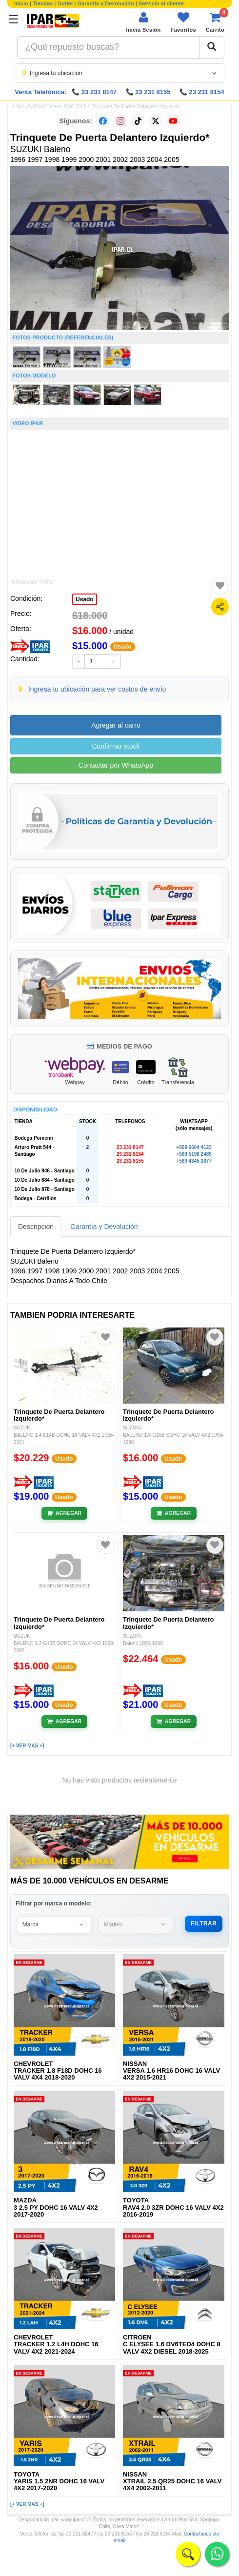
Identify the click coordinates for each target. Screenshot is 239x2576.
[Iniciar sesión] (143, 22)
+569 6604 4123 (194, 1147)
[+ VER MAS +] (27, 1745)
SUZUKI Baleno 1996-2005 (56, 106)
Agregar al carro (115, 725)
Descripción (36, 1226)
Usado (85, 599)
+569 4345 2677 (194, 1161)
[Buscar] (211, 47)
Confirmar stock (115, 746)
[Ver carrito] (215, 22)
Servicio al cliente (161, 3)
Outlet (65, 3)
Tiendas (43, 3)
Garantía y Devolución (106, 3)
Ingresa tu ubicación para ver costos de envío (97, 689)
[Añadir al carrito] (64, 1513)
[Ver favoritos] (183, 22)
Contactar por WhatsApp (116, 765)
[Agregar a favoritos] (220, 585)
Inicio (21, 3)
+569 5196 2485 (194, 1154)
